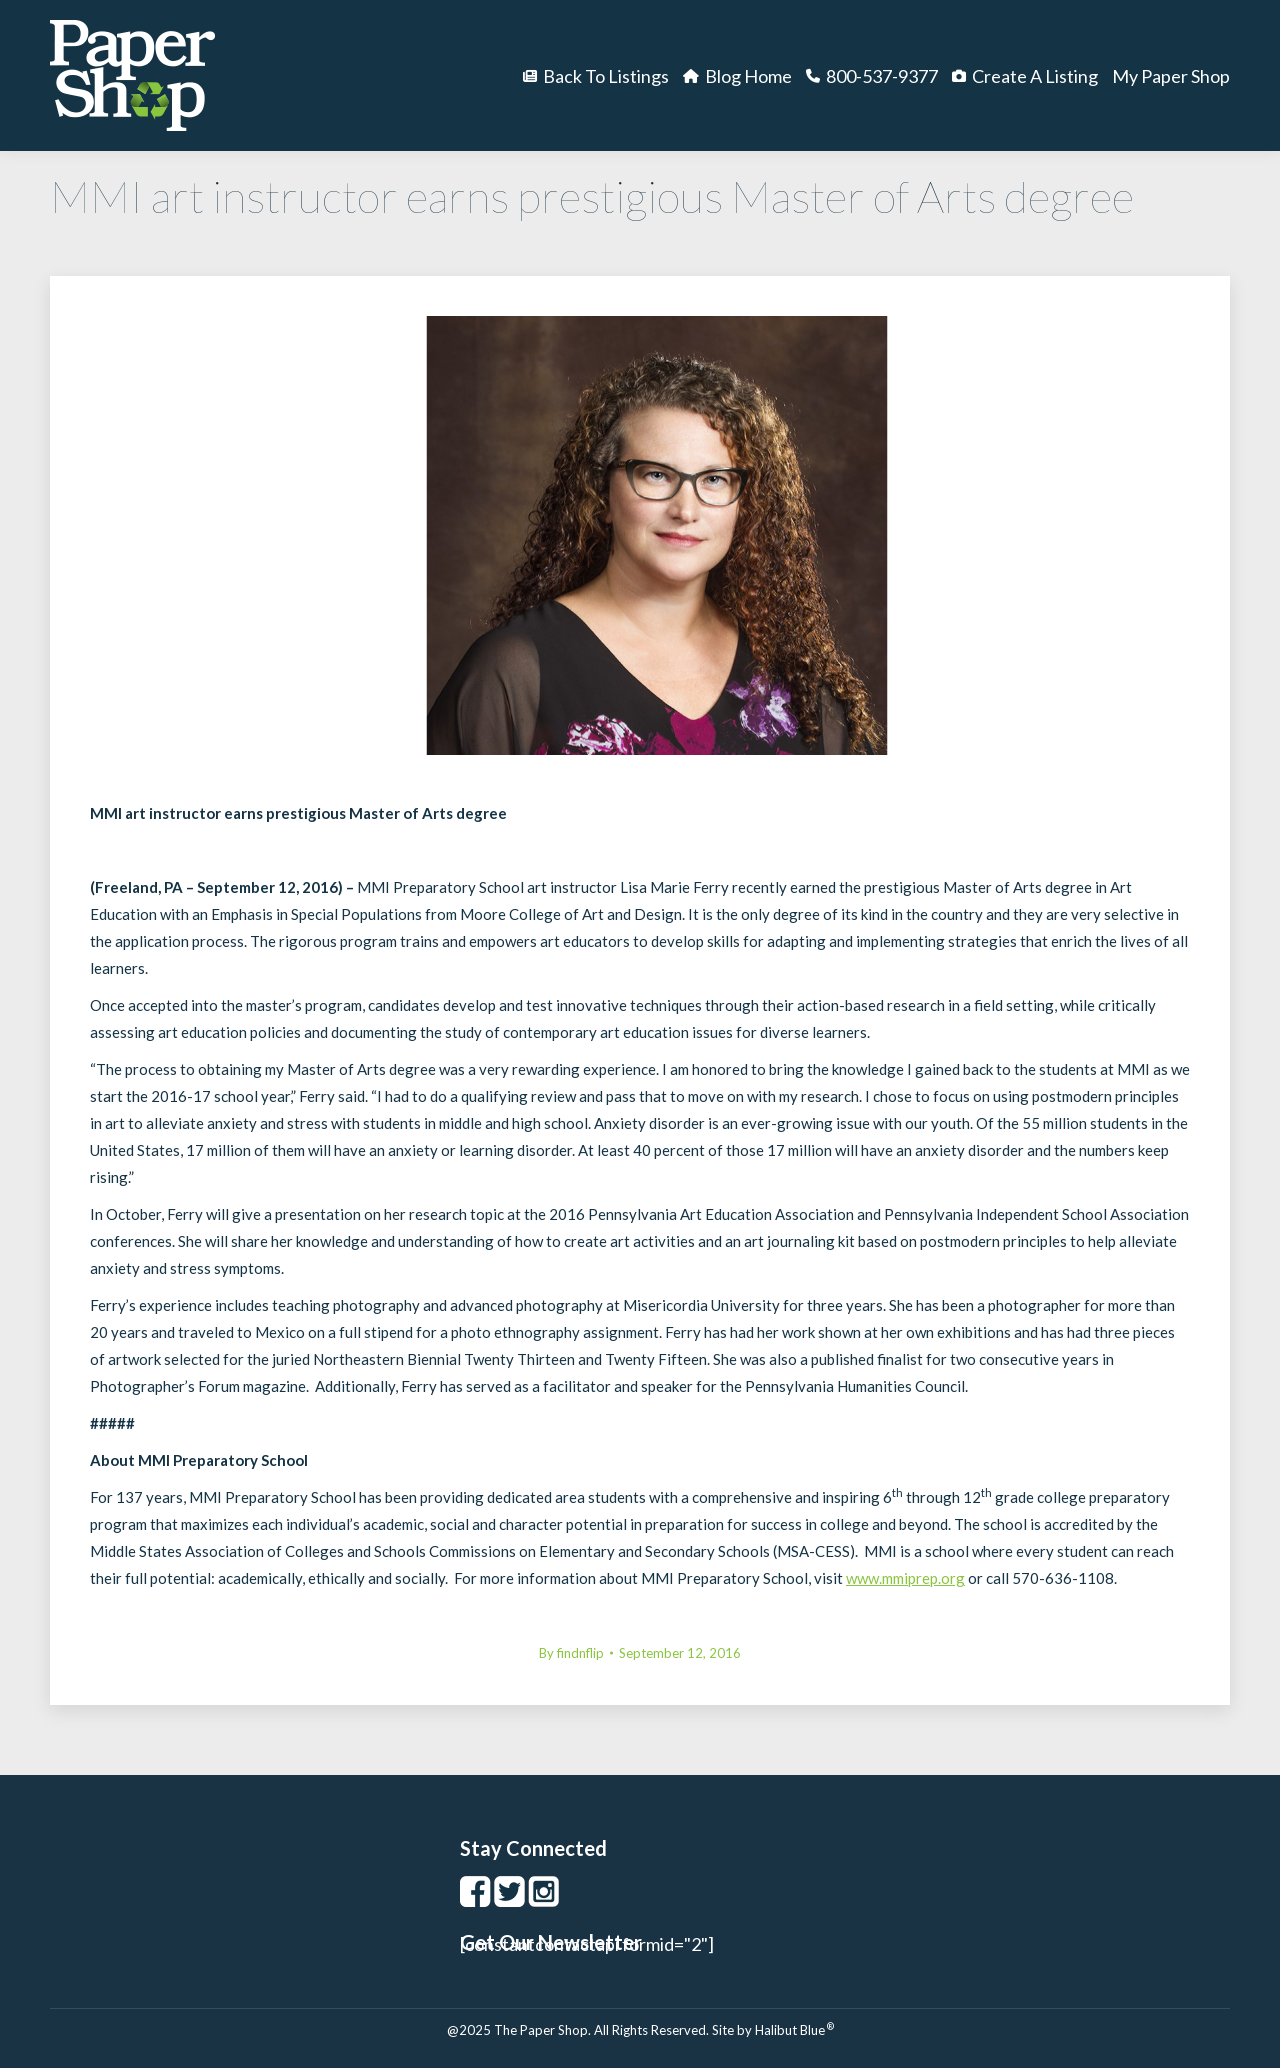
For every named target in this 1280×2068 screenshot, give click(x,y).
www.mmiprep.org (905, 1578)
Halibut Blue (794, 2030)
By (571, 1653)
